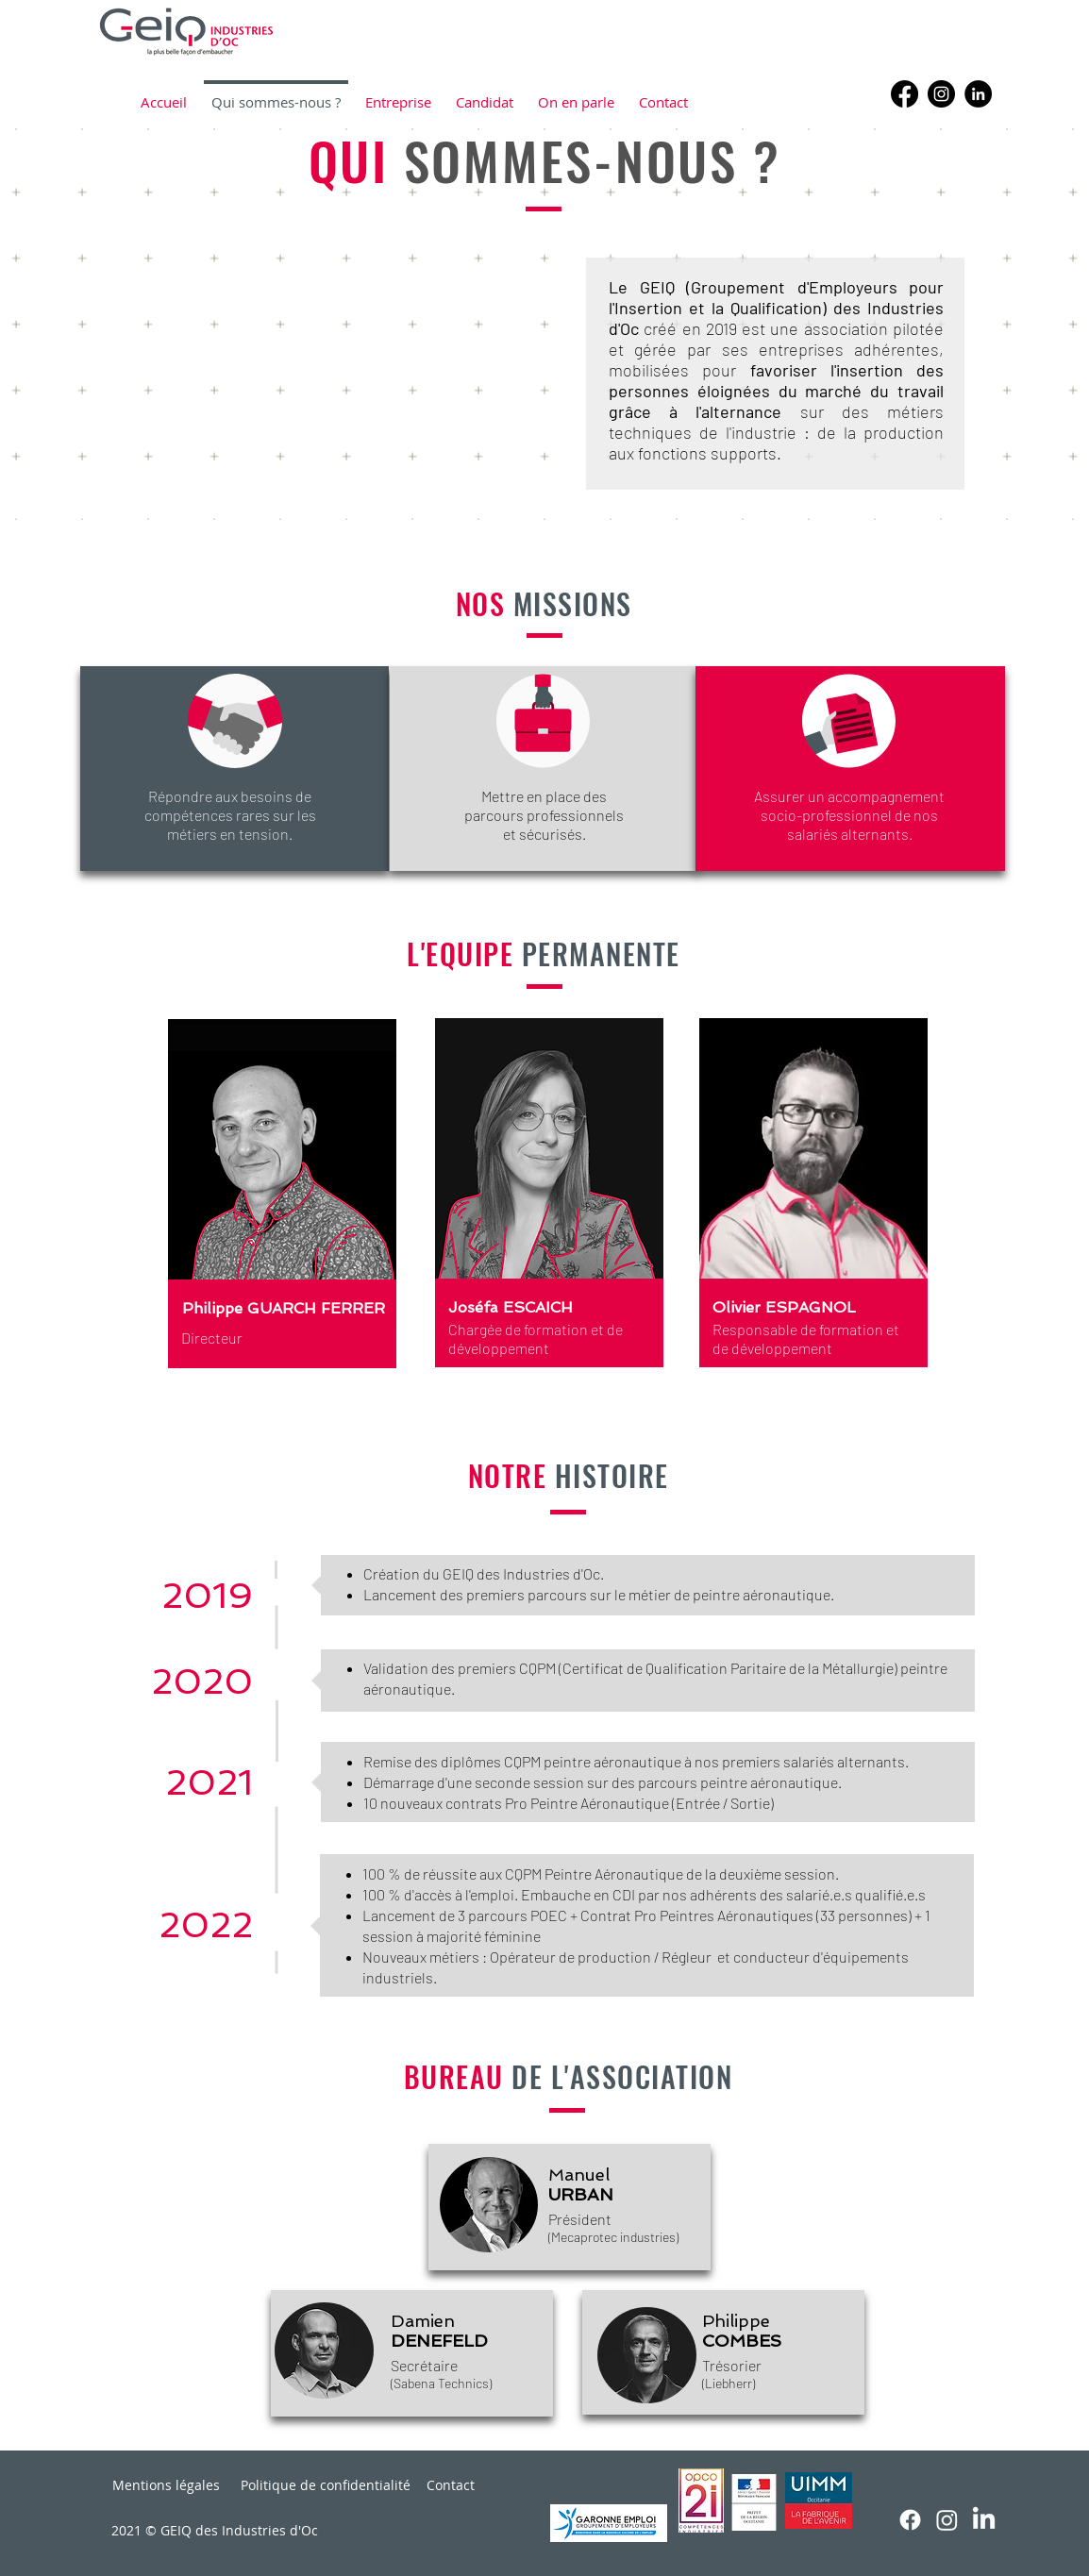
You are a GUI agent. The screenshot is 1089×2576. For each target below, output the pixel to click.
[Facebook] (904, 94)
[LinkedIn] (983, 2520)
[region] (312, 1215)
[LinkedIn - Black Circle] (978, 94)
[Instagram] (941, 94)
